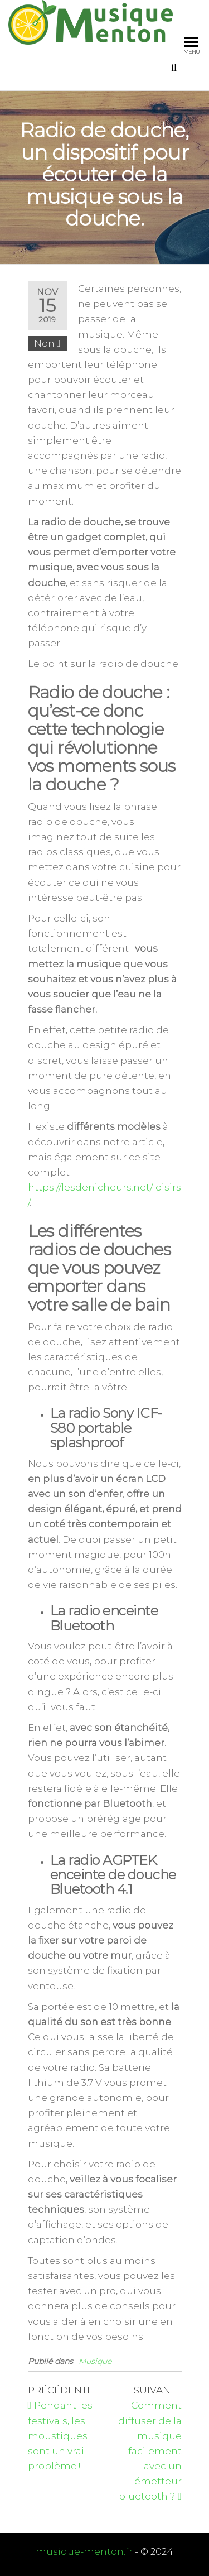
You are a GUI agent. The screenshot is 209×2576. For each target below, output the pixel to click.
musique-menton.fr (84, 2551)
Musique (95, 2361)
